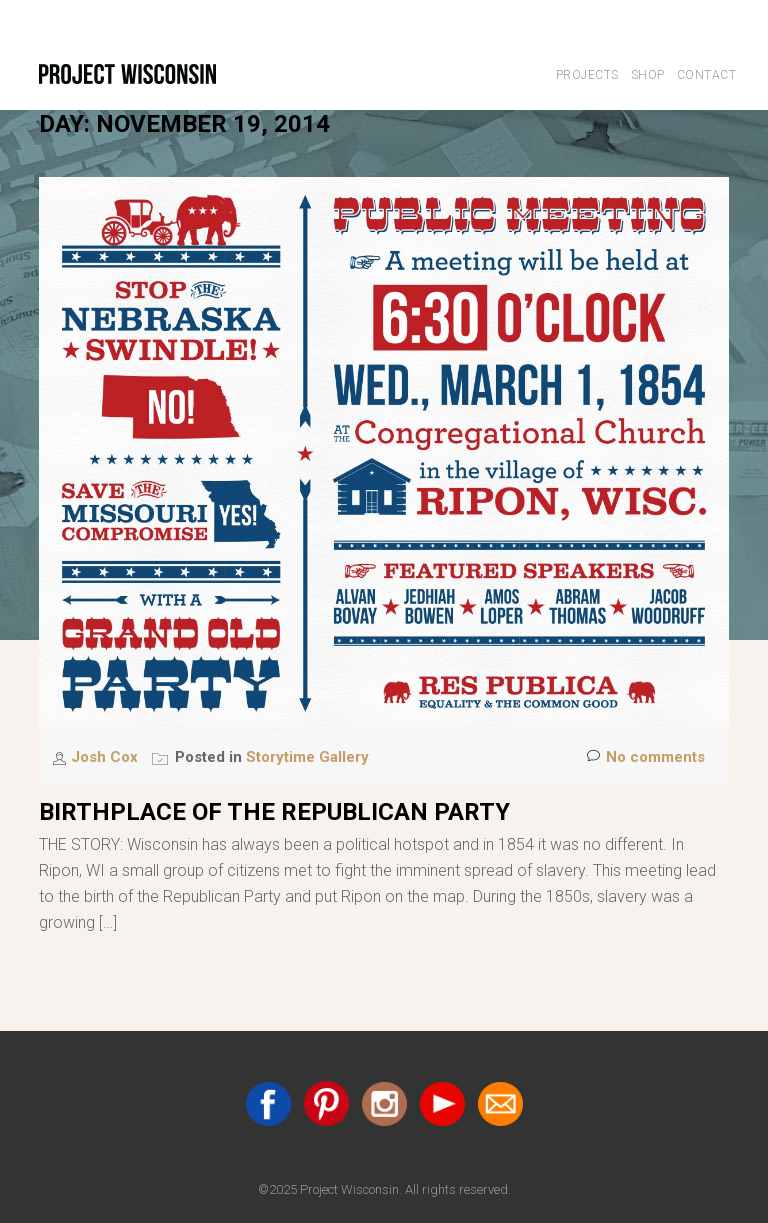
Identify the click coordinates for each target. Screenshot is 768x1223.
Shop (648, 75)
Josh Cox (106, 757)
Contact (707, 75)
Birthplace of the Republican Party (274, 812)
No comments (646, 757)
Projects (587, 75)
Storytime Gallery (307, 757)
